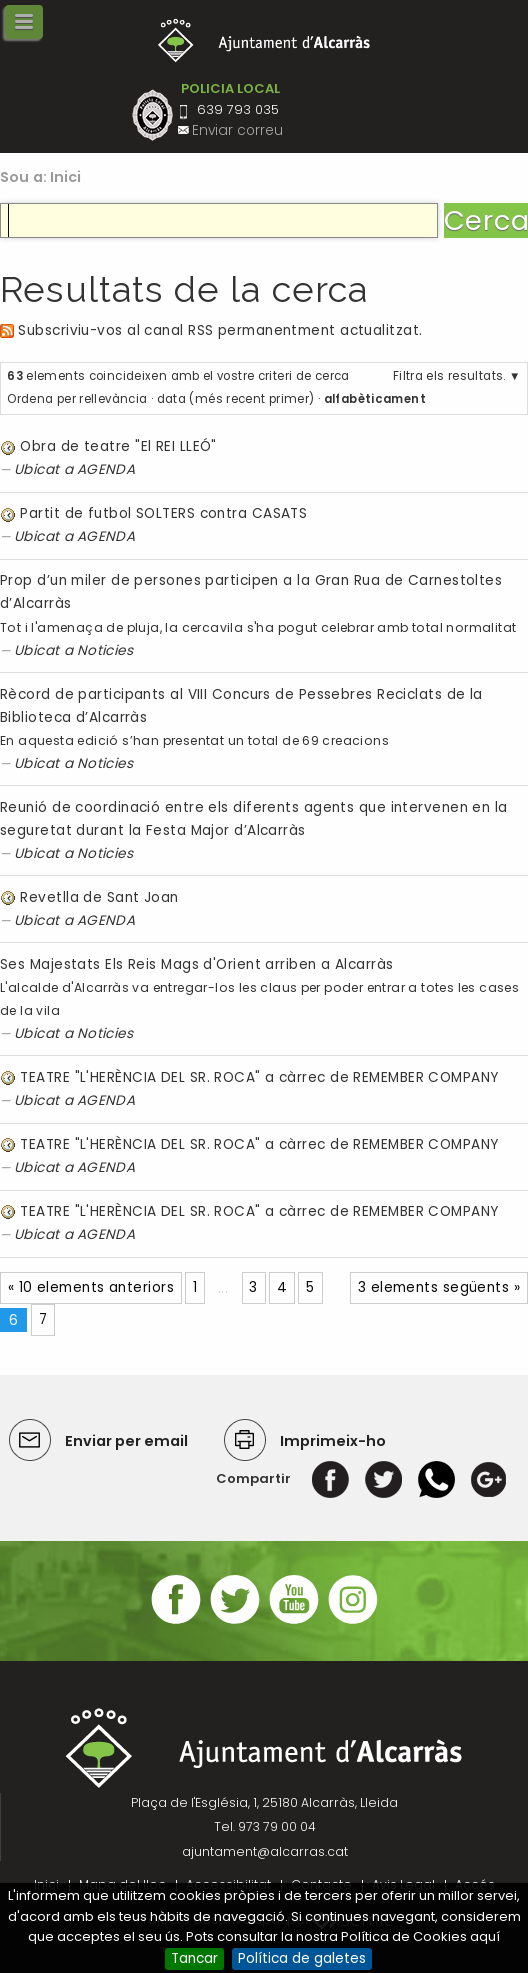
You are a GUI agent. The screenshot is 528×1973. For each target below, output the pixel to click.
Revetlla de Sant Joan (99, 897)
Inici (66, 177)
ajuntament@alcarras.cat (265, 1851)
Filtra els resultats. (449, 376)
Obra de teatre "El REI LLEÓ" (118, 446)
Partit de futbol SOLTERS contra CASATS (163, 513)
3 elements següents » (439, 1287)
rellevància (113, 399)
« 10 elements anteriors (91, 1287)
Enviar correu (237, 130)
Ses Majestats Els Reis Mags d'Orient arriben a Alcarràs (196, 964)
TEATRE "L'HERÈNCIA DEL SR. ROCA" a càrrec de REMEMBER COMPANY (259, 1077)
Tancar (194, 1958)
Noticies (105, 650)
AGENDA (106, 469)
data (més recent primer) (236, 399)
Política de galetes (302, 1958)
